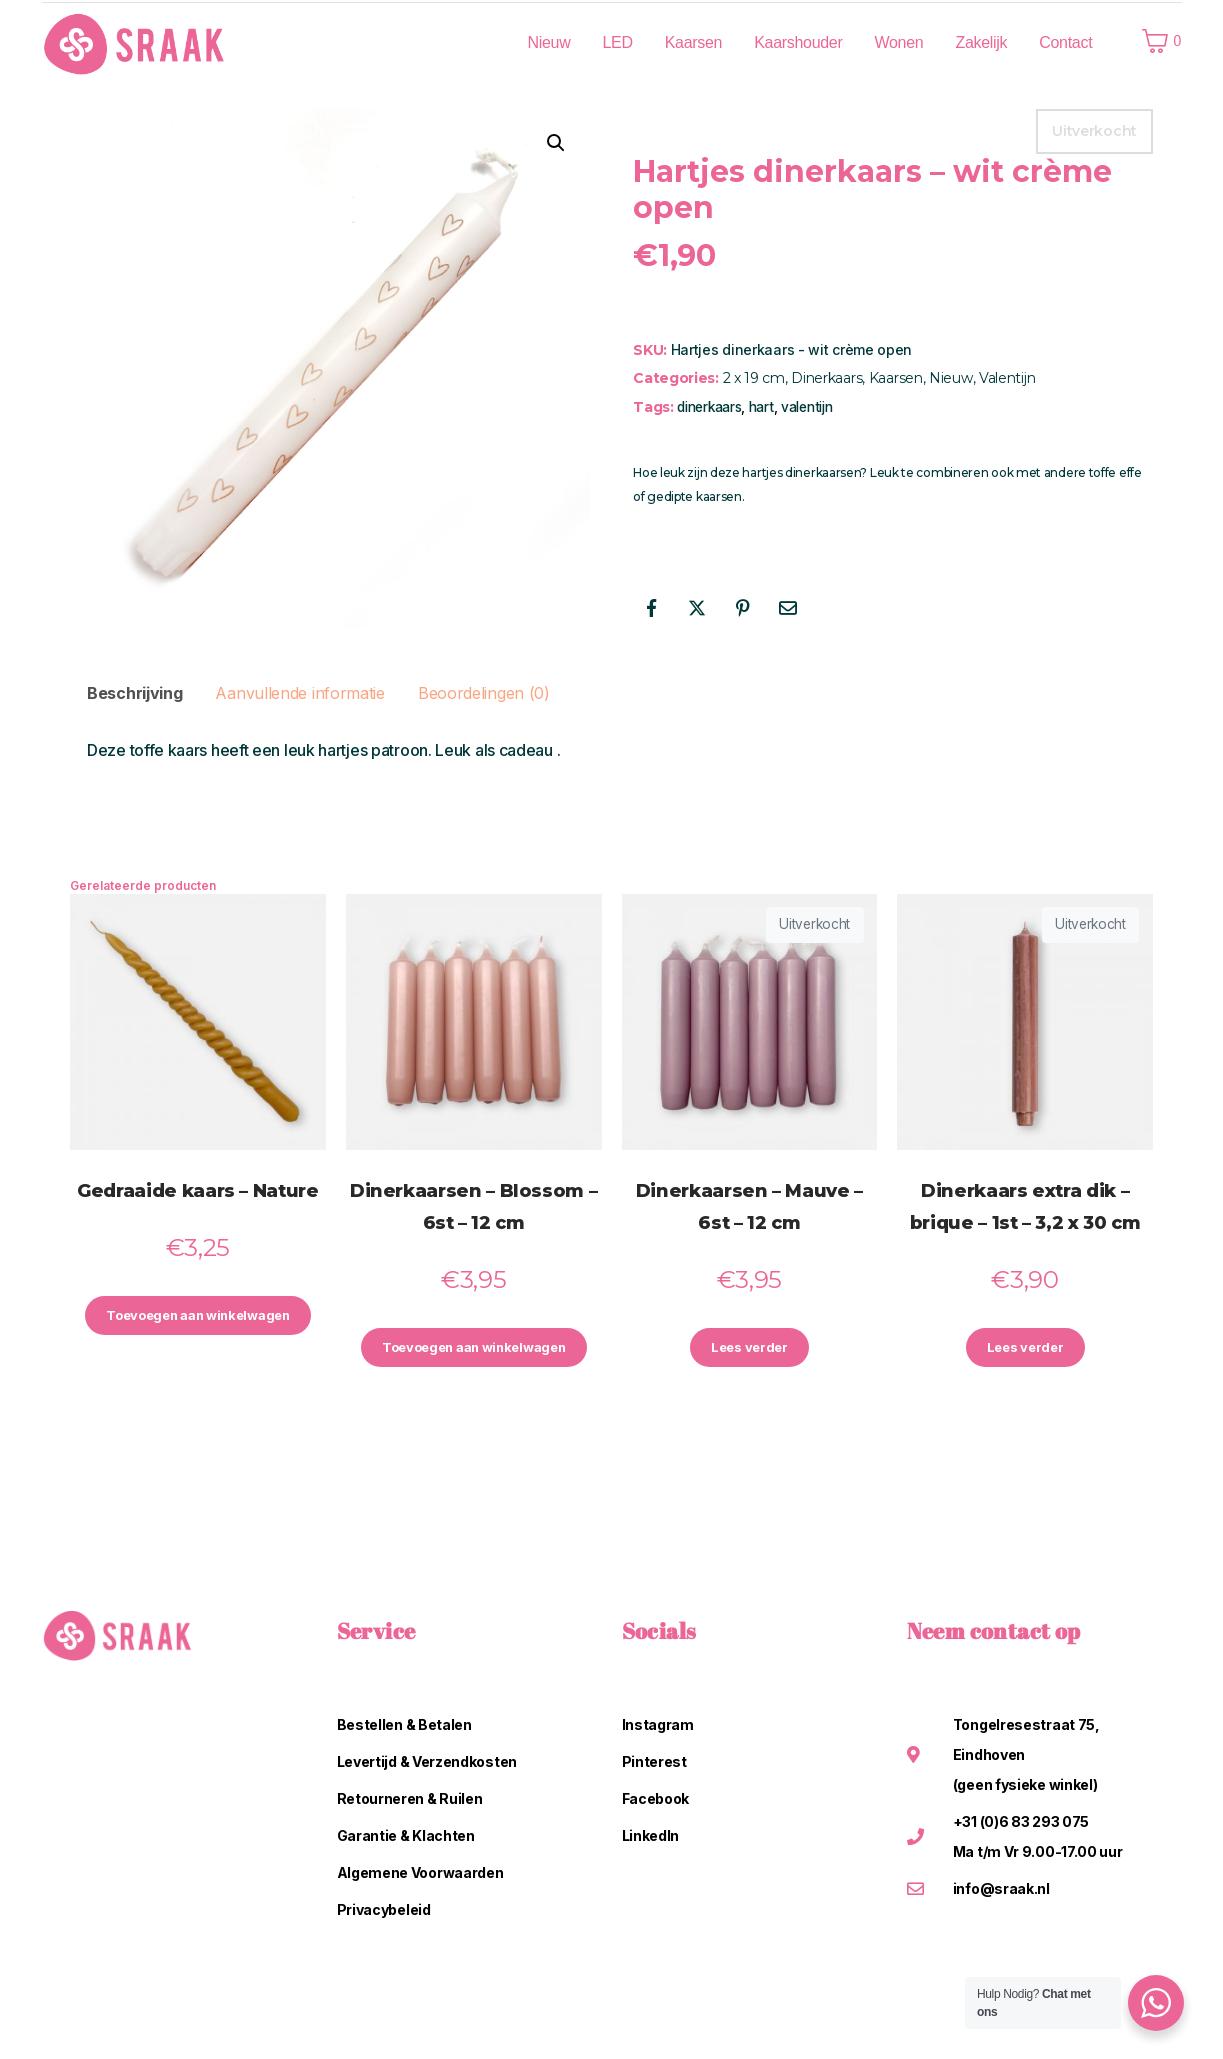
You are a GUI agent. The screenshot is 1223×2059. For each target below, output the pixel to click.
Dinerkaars (826, 378)
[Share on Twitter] (697, 608)
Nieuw (548, 42)
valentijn (806, 407)
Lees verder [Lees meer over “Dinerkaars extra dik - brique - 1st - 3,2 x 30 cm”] (1025, 1349)
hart (761, 407)
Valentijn (1007, 378)
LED (617, 42)
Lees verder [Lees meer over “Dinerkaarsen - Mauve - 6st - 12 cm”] (750, 1349)
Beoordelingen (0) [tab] (484, 693)
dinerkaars (709, 407)
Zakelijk (981, 42)
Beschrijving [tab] (134, 693)
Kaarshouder (798, 42)
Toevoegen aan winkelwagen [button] (198, 1328)
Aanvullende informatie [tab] (299, 693)
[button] (556, 143)
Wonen (899, 42)
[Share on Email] (788, 608)
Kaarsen (694, 42)
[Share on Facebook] (651, 608)
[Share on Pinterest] (742, 608)
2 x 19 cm (754, 378)
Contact (1065, 42)
